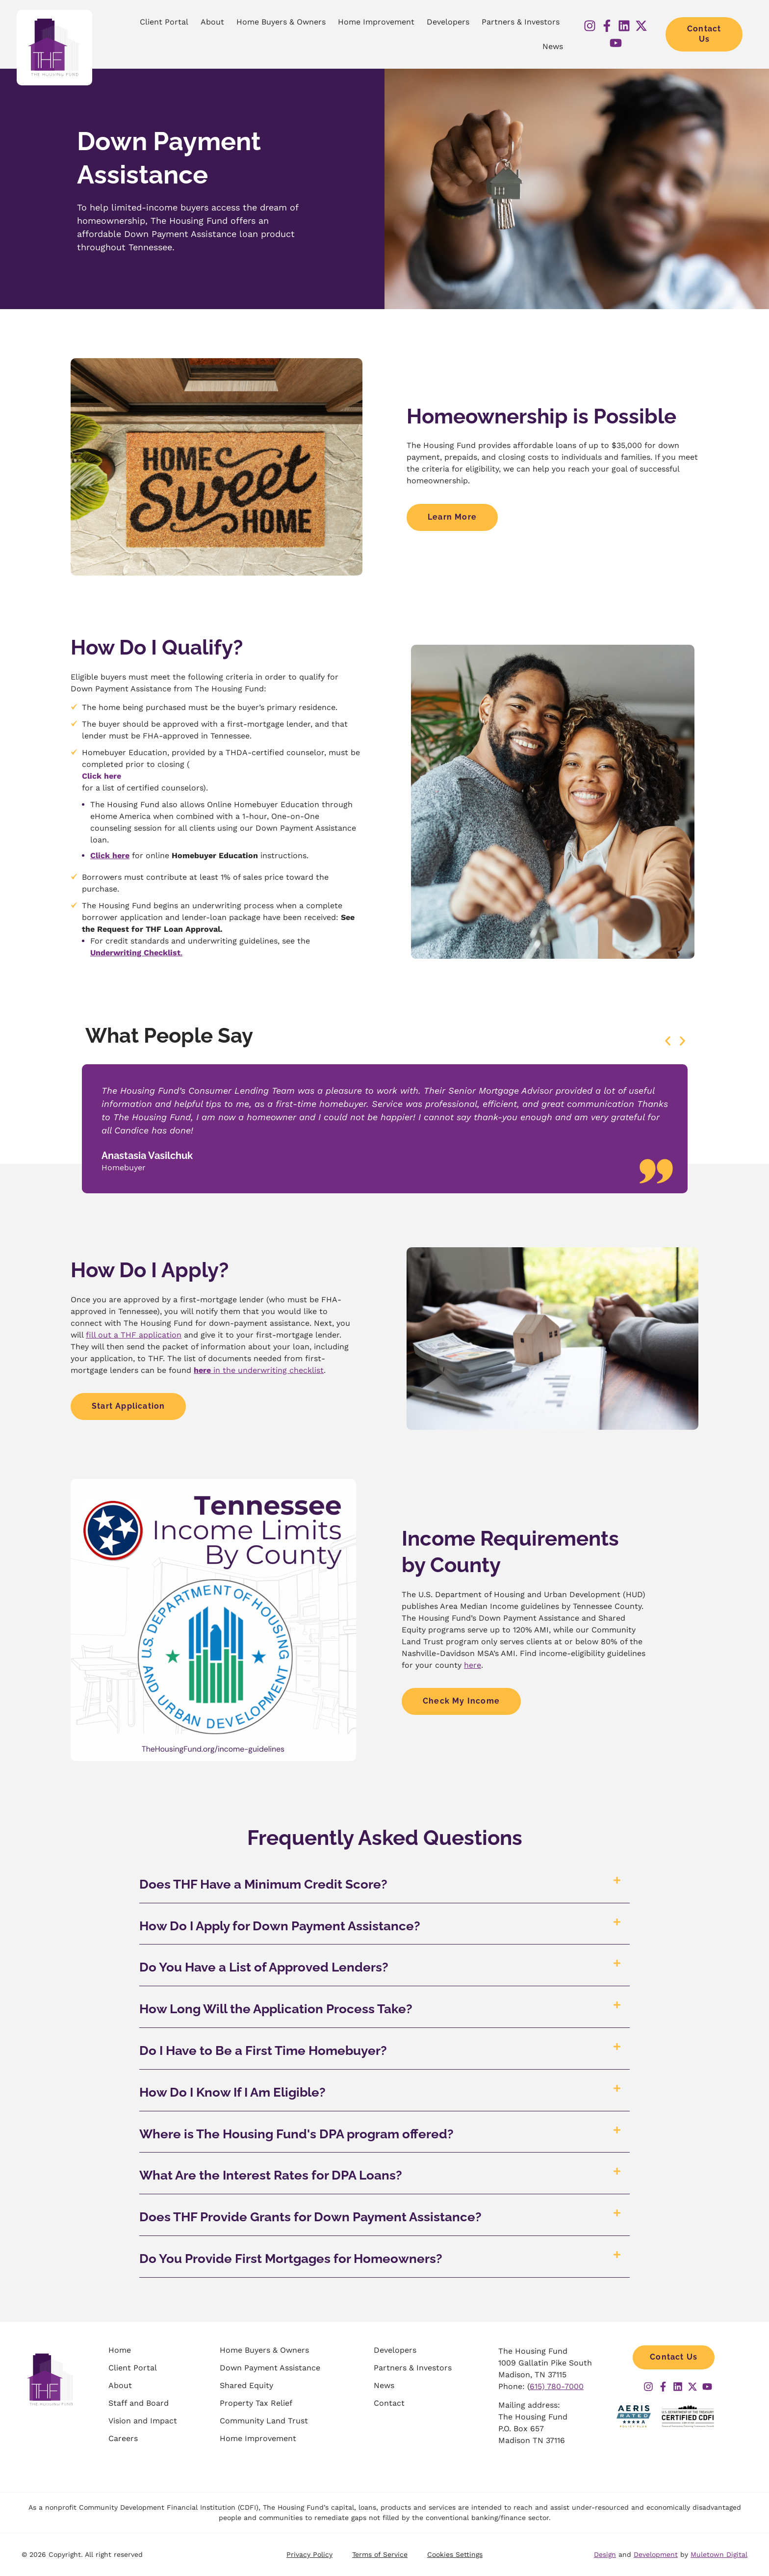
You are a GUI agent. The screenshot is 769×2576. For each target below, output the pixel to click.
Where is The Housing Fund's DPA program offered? (296, 2134)
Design (605, 2554)
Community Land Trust (264, 2420)
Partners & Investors (521, 21)
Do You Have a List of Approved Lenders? (263, 1967)
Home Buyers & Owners (281, 21)
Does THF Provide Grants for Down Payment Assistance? (310, 2216)
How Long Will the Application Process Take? (275, 2008)
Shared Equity (246, 2385)
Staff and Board (138, 2403)
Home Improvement (376, 21)
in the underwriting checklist (259, 1370)
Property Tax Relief (256, 2403)
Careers (123, 2438)
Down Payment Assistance (270, 2367)
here (472, 1665)
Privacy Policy (309, 2554)
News (552, 46)
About (212, 21)
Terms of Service (380, 2554)
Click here (101, 776)
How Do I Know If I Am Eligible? (232, 2092)
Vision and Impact (142, 2420)
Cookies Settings (455, 2554)
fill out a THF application (133, 1335)
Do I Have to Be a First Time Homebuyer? (263, 2050)
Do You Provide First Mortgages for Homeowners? (290, 2258)
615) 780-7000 (557, 2386)
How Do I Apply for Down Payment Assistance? (279, 1926)
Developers (448, 21)
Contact (389, 2403)
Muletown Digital (719, 2554)
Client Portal (164, 21)
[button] (668, 1041)
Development (656, 2554)
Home (119, 2350)
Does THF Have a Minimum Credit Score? (263, 1884)
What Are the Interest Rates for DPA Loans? (270, 2175)
